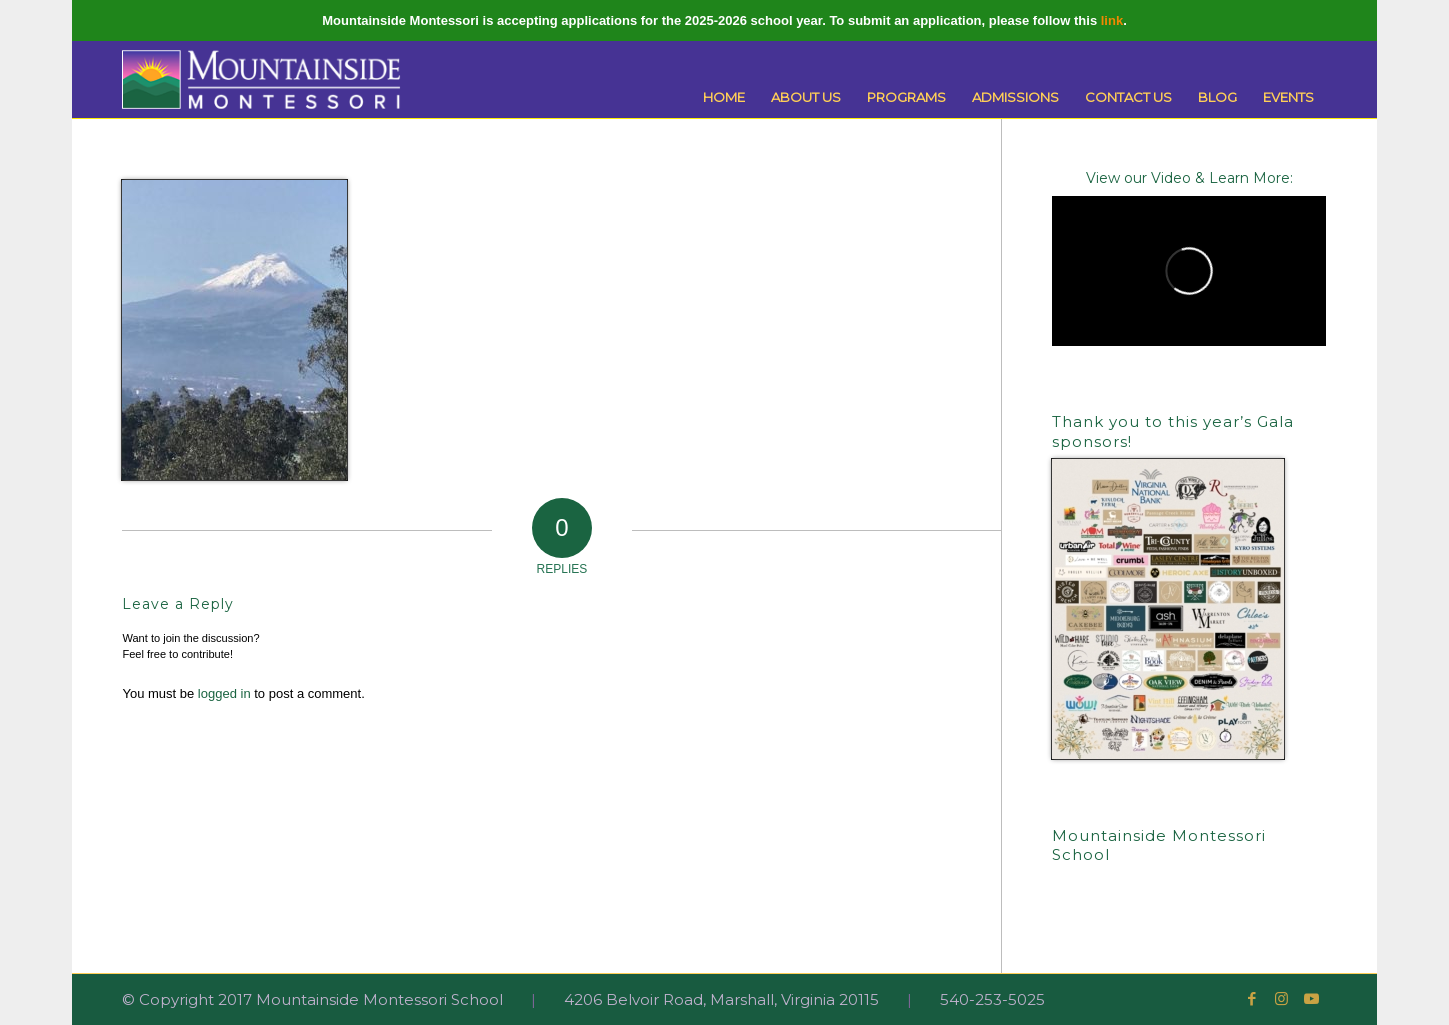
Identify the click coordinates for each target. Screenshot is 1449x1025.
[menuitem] (724, 97)
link (1112, 20)
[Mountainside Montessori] (261, 79)
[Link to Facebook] (1252, 999)
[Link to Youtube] (1312, 999)
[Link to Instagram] (1282, 999)
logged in (224, 693)
